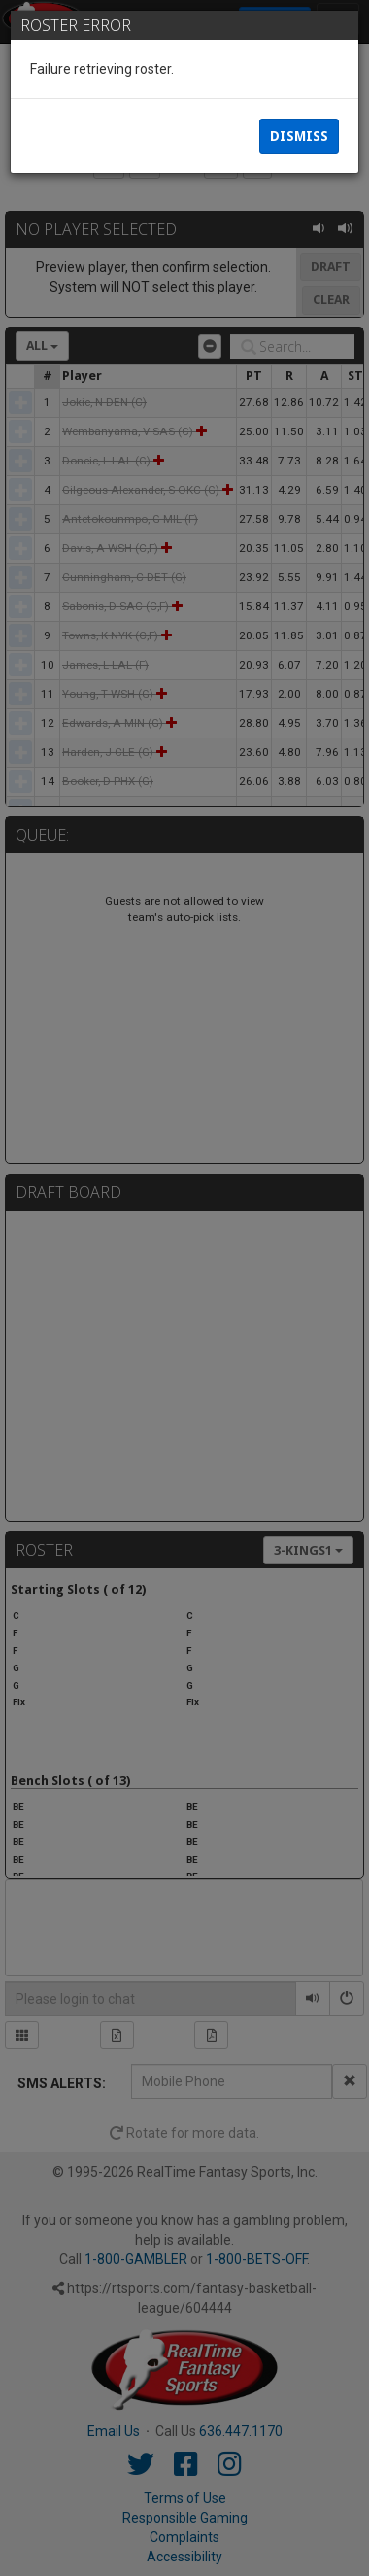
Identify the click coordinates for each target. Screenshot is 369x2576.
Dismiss (299, 136)
